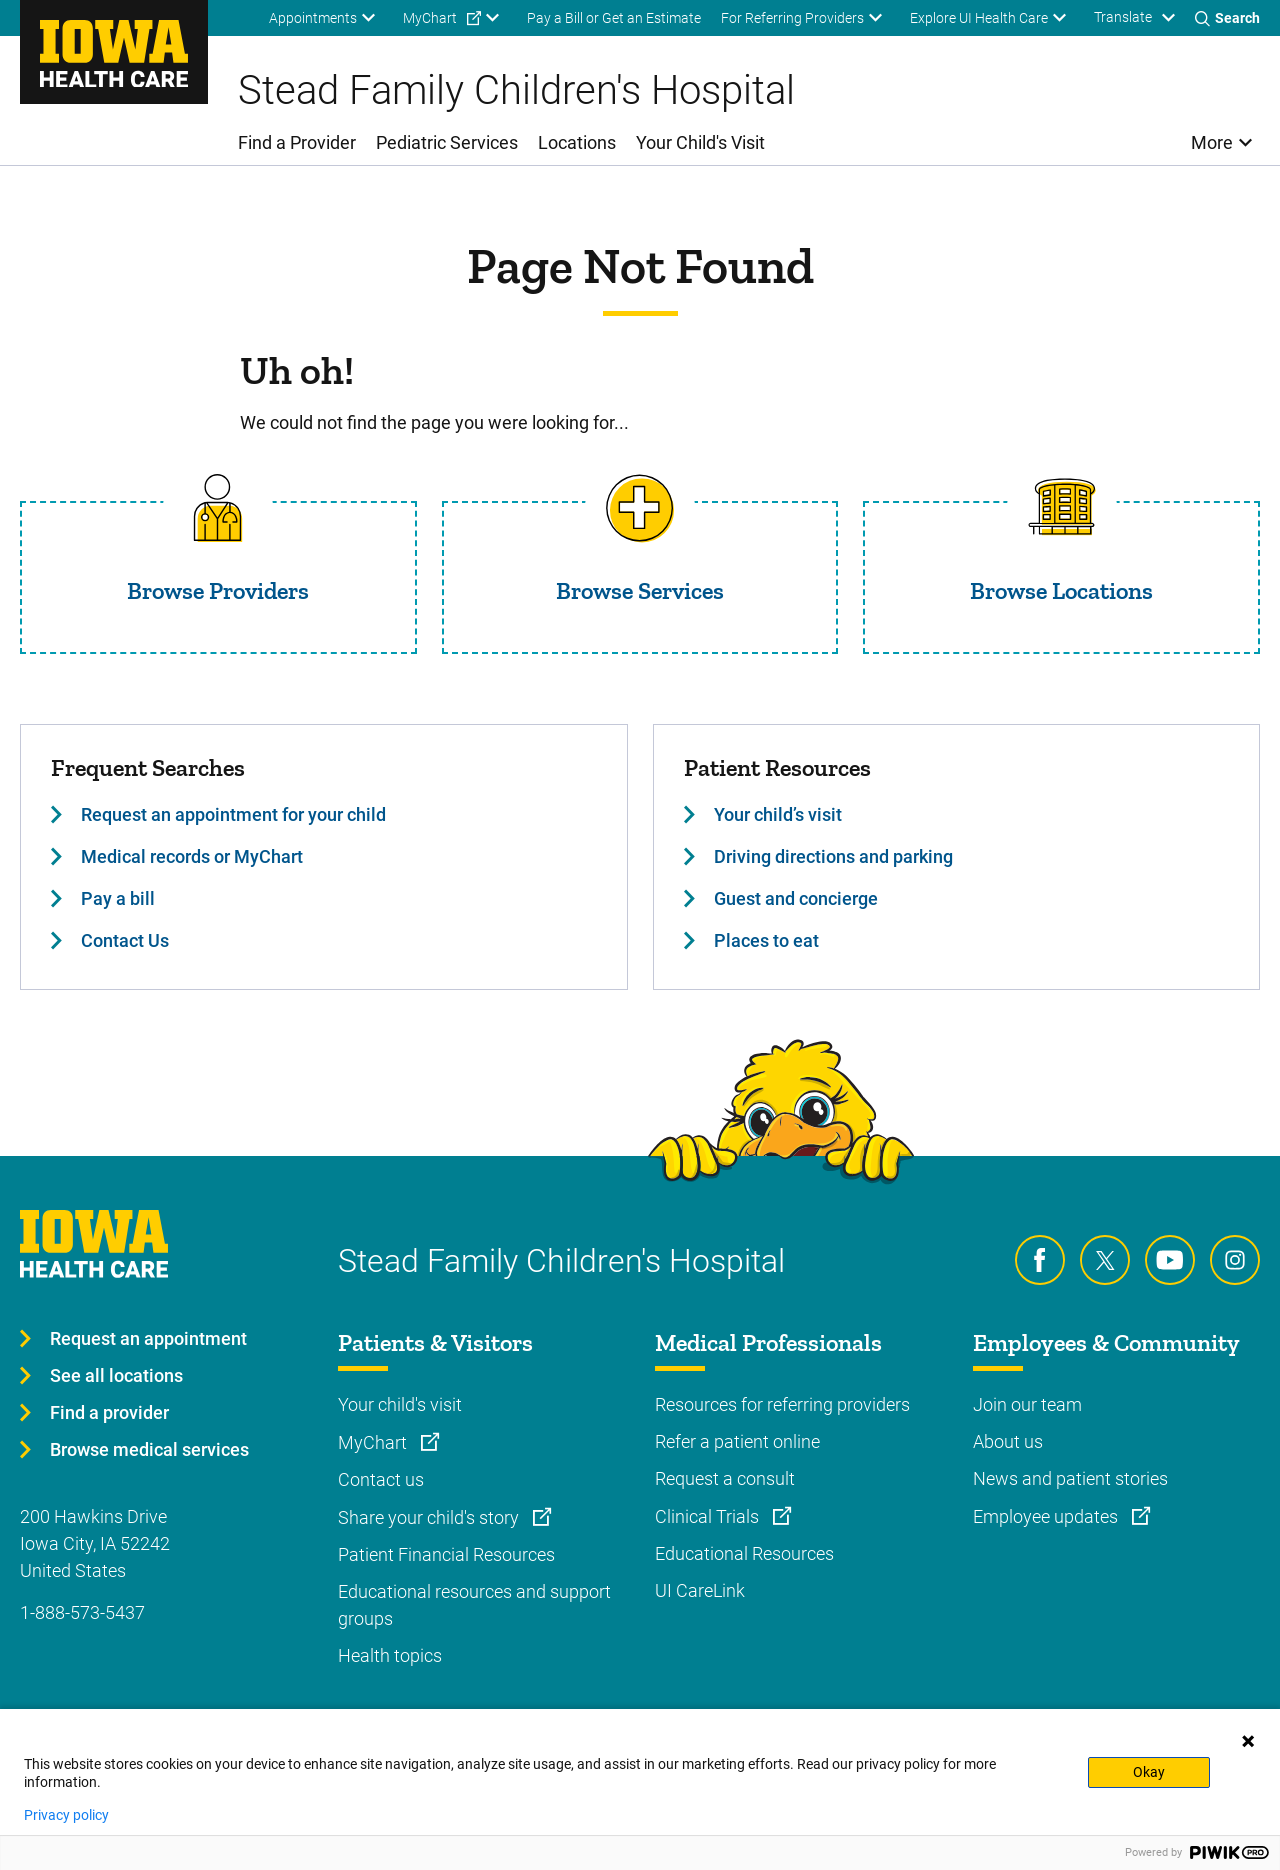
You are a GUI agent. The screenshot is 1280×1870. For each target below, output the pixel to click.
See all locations (116, 1375)
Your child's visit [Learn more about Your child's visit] (400, 1404)
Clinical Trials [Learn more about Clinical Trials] (709, 1516)
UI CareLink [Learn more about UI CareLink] (700, 1590)
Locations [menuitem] (577, 142)
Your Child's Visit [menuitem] (700, 142)
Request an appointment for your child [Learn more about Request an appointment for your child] (233, 814)
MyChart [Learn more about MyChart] (374, 1442)
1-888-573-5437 (82, 1612)
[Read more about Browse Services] (640, 508)
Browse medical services (149, 1449)
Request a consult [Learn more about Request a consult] (725, 1478)
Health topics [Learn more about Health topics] (390, 1655)
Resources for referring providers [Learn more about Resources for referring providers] (782, 1404)
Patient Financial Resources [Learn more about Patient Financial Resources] (446, 1554)
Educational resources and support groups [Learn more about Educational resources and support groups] (474, 1605)
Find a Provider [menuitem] (297, 142)
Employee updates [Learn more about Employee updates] (1047, 1516)
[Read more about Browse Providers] (218, 508)
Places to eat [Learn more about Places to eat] (766, 940)
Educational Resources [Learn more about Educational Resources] (744, 1553)
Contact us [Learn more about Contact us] (381, 1479)
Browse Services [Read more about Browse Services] (640, 590)
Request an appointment (148, 1338)
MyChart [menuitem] (430, 18)
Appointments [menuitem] (313, 18)
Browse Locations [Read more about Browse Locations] (1061, 590)
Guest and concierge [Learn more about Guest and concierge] (796, 898)
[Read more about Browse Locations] (1062, 508)
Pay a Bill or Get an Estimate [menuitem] (614, 18)
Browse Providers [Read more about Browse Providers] (218, 590)
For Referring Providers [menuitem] (792, 18)
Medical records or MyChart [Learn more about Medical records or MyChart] (192, 856)
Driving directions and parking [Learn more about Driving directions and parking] (833, 856)
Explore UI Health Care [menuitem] (979, 18)
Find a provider (109, 1412)
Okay (1149, 1772)
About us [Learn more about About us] (1008, 1441)
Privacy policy (66, 1815)
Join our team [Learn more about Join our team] (1027, 1404)
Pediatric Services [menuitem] (447, 142)
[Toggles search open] (1227, 18)
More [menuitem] (1212, 142)
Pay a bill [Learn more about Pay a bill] (118, 898)
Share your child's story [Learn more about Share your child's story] (430, 1517)
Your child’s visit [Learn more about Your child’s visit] (778, 814)
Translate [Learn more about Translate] (1123, 17)
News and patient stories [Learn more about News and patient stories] (1070, 1478)
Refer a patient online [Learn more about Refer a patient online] (737, 1441)
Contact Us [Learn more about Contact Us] (125, 940)
